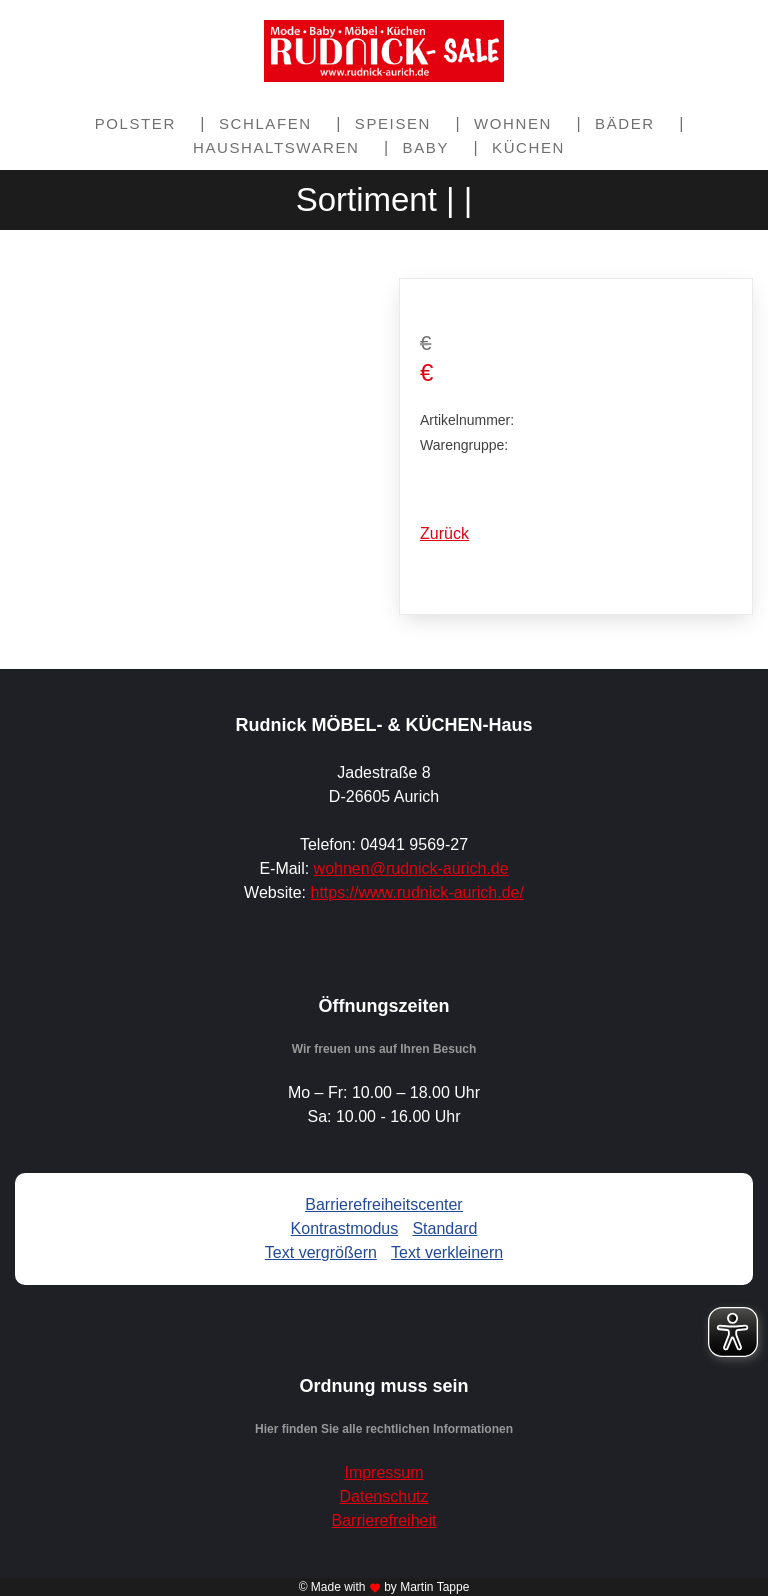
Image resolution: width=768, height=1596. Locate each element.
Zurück (444, 533)
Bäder (625, 123)
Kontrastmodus (345, 1228)
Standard (444, 1228)
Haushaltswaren (276, 147)
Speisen (393, 123)
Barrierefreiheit (384, 1520)
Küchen (528, 147)
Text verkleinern (447, 1252)
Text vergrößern (321, 1252)
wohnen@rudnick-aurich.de (411, 868)
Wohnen (513, 123)
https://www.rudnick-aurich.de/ (416, 892)
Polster (135, 123)
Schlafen (265, 123)
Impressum (383, 1472)
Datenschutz (384, 1496)
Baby (426, 147)
